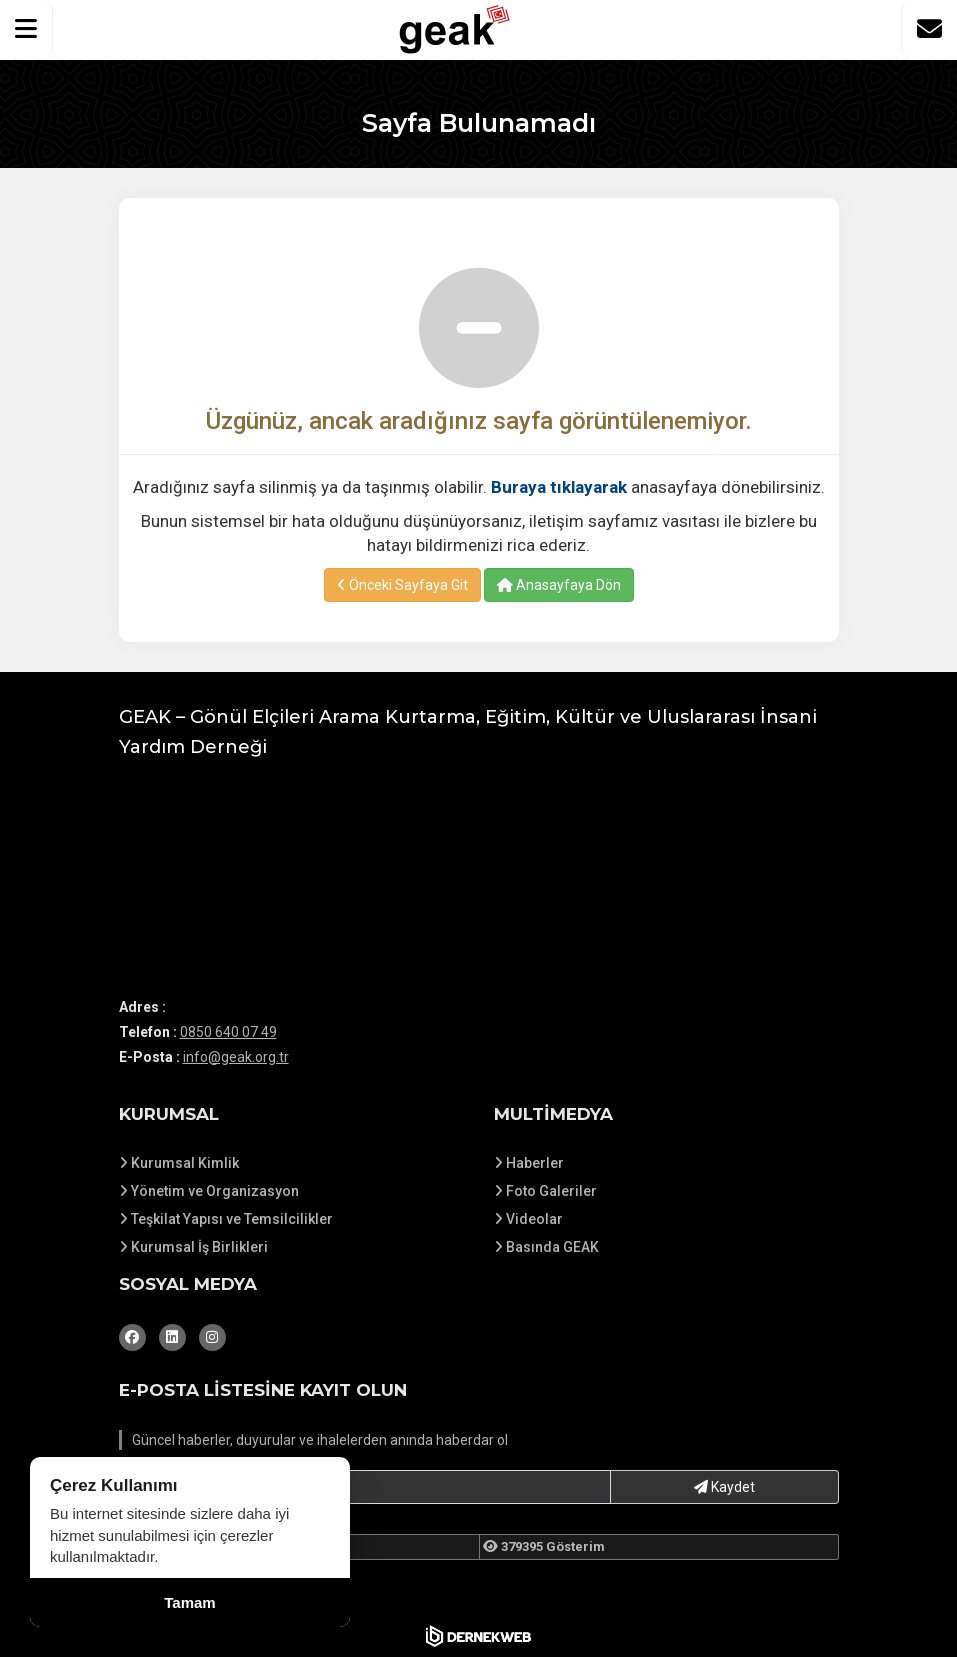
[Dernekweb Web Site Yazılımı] (478, 1636)
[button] (26, 29)
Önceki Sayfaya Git (402, 585)
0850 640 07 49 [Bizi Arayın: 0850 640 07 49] (228, 1032)
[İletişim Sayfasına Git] (929, 29)
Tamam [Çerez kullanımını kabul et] (189, 1602)
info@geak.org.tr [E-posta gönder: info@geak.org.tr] (236, 1057)
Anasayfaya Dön (559, 585)
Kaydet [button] (724, 1487)
